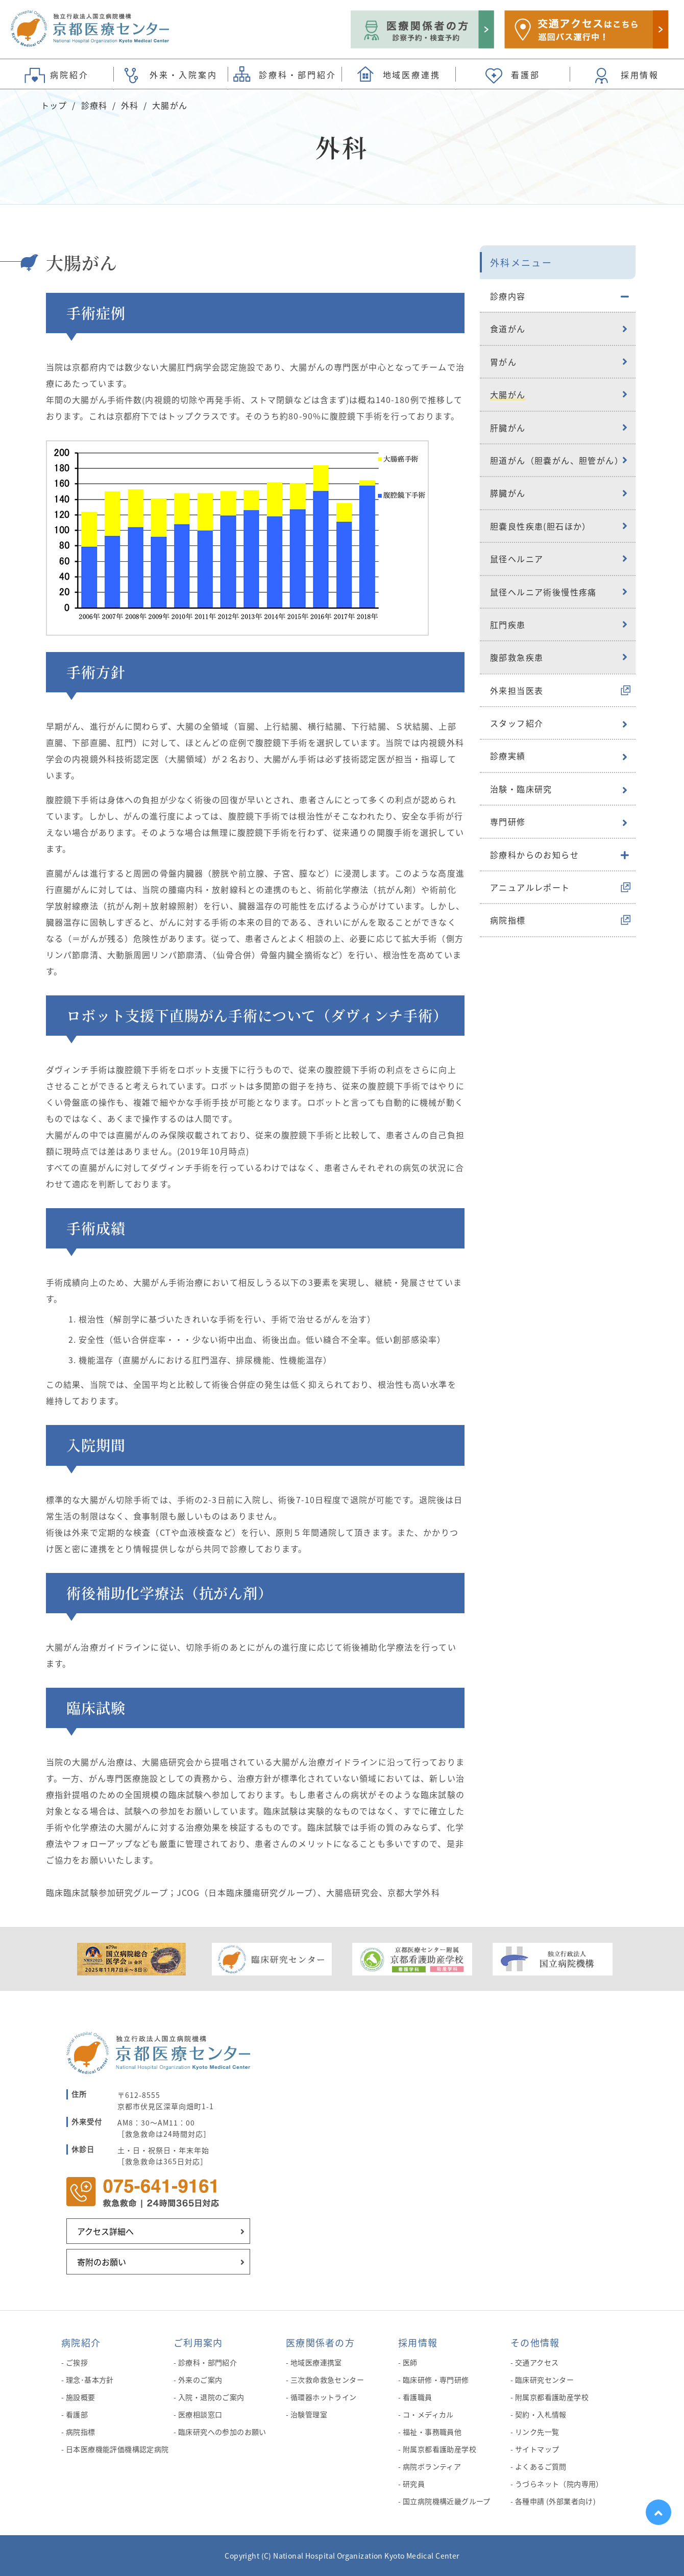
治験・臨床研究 (521, 789)
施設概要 (80, 2397)
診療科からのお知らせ (534, 854)
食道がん (508, 328)
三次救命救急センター (327, 2379)
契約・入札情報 (541, 2414)
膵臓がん (508, 493)
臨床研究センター (544, 2379)
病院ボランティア (432, 2466)
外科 (129, 105)
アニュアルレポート (530, 887)
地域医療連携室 (316, 2362)
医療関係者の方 (320, 2342)
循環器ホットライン (323, 2397)
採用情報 (417, 2342)
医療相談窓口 (200, 2414)
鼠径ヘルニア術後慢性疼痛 (543, 592)
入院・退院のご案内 (211, 2397)
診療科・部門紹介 (207, 2362)
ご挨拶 (77, 2362)
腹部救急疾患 (516, 657)
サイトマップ (537, 2449)
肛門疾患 (508, 624)
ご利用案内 (198, 2342)
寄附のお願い (101, 2262)
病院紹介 (81, 2342)
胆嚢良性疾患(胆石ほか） (540, 526)
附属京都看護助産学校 (439, 2449)
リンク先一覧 (537, 2432)
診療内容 (508, 296)
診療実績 (508, 755)
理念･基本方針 (90, 2379)
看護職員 (417, 2397)
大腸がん (508, 394)
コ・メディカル (428, 2414)
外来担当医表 (516, 690)
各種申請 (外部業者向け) (555, 2501)
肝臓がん (508, 427)
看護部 (77, 2414)
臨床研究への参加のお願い (222, 2432)
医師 (410, 2362)
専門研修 (508, 821)
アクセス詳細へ (105, 2231)
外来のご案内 (200, 2379)
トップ (54, 105)
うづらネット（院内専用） (559, 2484)
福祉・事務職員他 (432, 2432)
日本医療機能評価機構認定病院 (117, 2449)
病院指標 (508, 920)
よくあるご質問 (541, 2466)
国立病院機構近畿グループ (447, 2501)
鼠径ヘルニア (516, 559)
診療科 (94, 105)
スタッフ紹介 (516, 723)
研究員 (414, 2484)
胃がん (503, 362)
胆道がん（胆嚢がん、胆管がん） (556, 460)
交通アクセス (537, 2362)
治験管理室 (308, 2414)
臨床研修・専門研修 (436, 2379)
